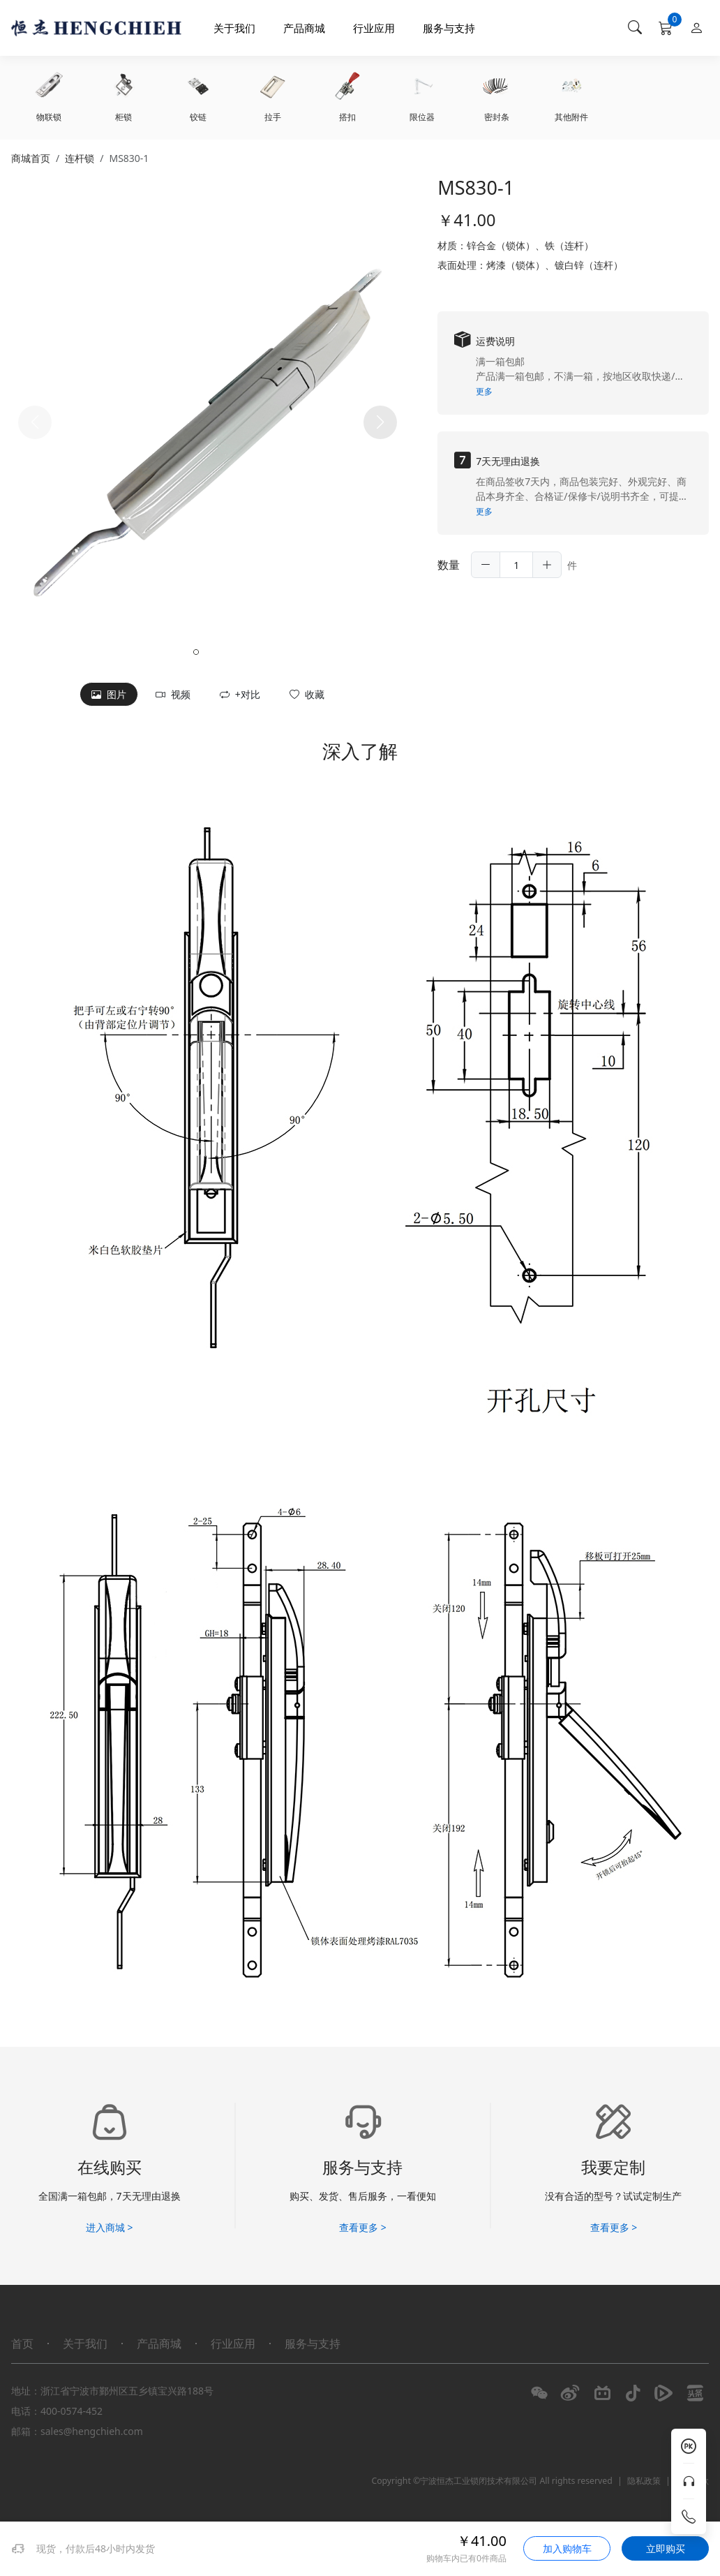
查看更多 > (363, 2227)
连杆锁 (79, 158)
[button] (380, 422)
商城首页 (30, 158)
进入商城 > (109, 2227)
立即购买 (665, 2548)
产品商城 (304, 28)
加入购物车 (567, 2548)
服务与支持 (449, 28)
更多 (484, 391)
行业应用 (374, 28)
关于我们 (234, 28)
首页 (22, 2343)
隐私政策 (644, 2481)
